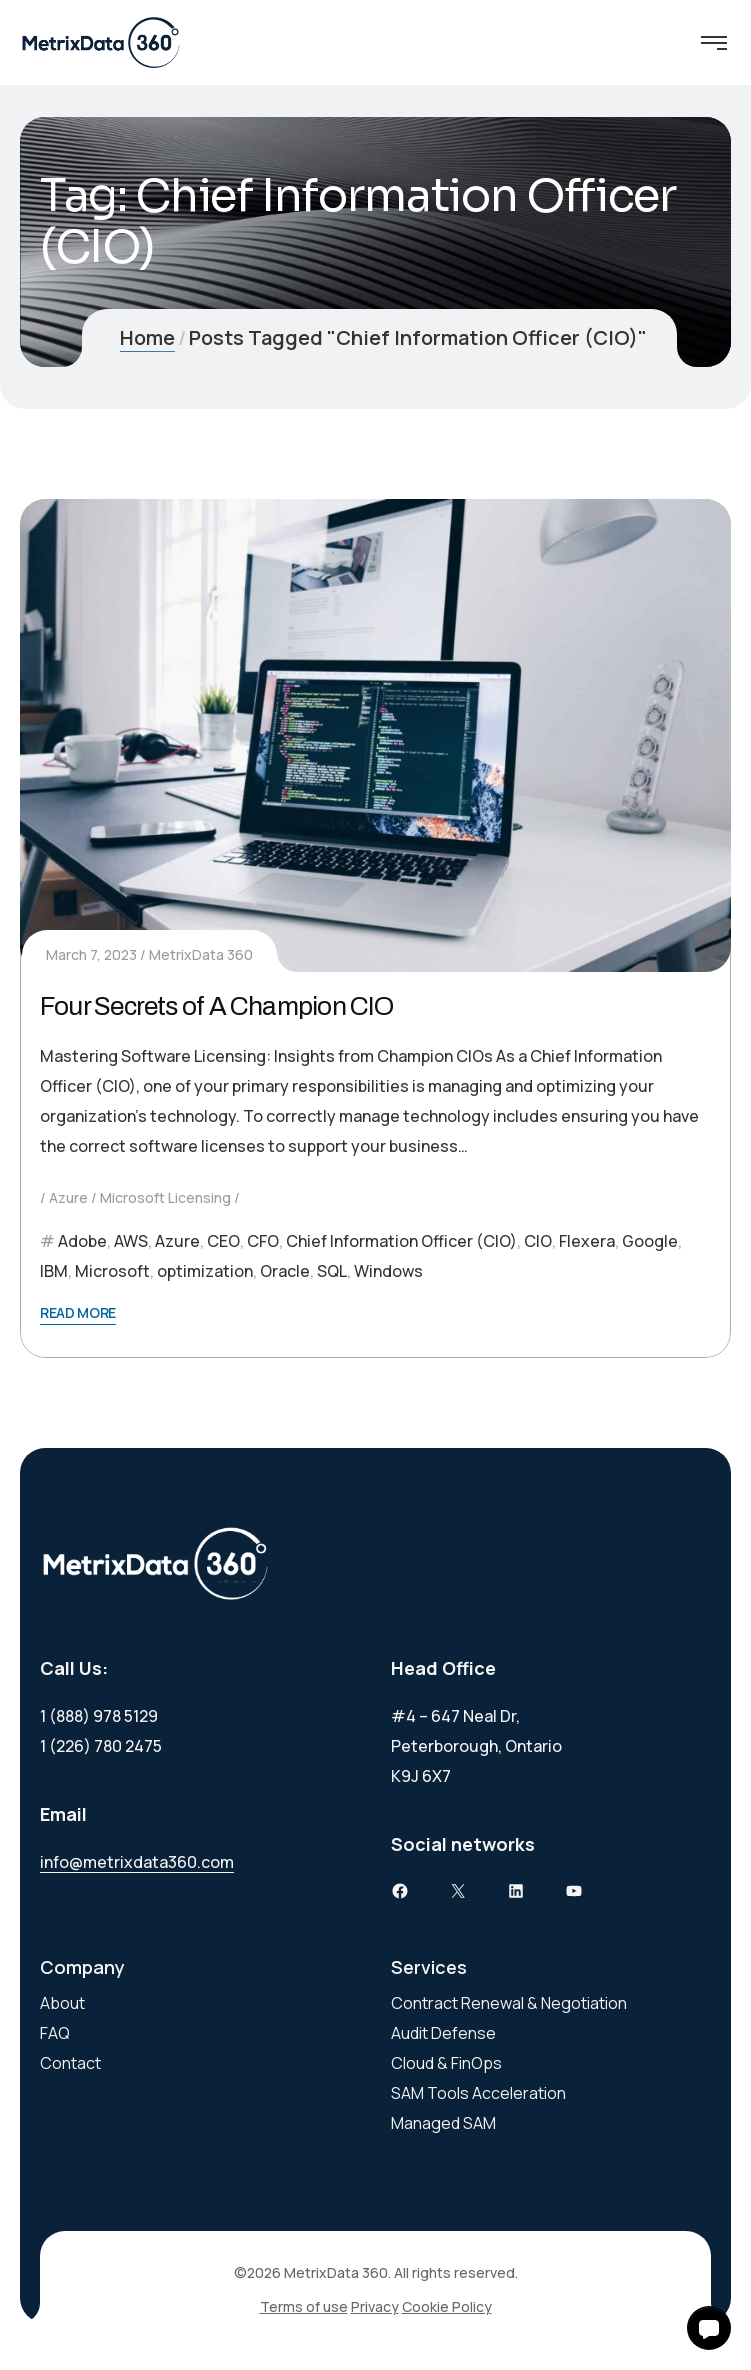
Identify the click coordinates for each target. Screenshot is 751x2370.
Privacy (375, 2306)
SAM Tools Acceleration (478, 2093)
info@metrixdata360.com (137, 1862)
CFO (263, 1241)
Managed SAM (443, 2123)
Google (650, 1241)
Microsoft (112, 1271)
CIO (538, 1241)
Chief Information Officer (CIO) (401, 1241)
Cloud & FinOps (446, 2063)
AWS (131, 1241)
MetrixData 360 (201, 954)
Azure (68, 1197)
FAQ (55, 2033)
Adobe (82, 1241)
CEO (223, 1241)
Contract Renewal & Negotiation (509, 2003)
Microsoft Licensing (165, 1197)
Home (147, 337)
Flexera (587, 1241)
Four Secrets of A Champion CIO (217, 1006)
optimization (205, 1271)
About (62, 2003)
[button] (709, 2328)
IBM (54, 1271)
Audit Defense (443, 2033)
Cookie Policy (447, 2306)
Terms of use (304, 2306)
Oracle (285, 1271)
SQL (332, 1271)
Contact (70, 2063)
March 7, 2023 (91, 954)
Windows (388, 1271)
